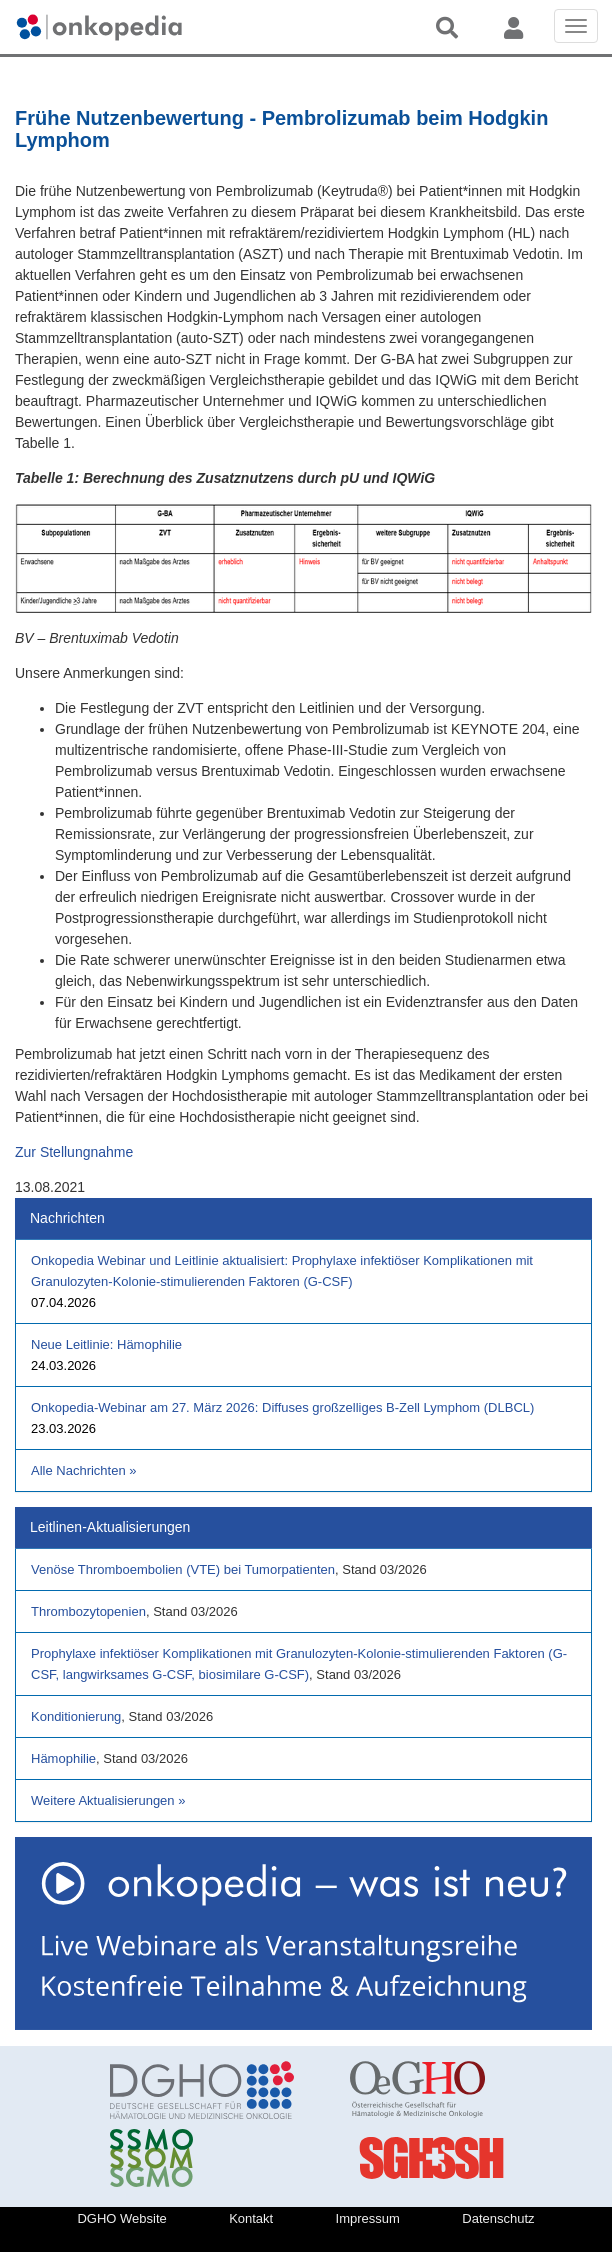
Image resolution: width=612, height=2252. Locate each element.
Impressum (368, 2218)
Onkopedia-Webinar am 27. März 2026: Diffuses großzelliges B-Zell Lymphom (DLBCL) (282, 1407)
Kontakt (251, 2218)
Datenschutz (498, 2218)
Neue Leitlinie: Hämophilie (106, 1344)
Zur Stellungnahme (74, 1152)
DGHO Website (121, 2218)
